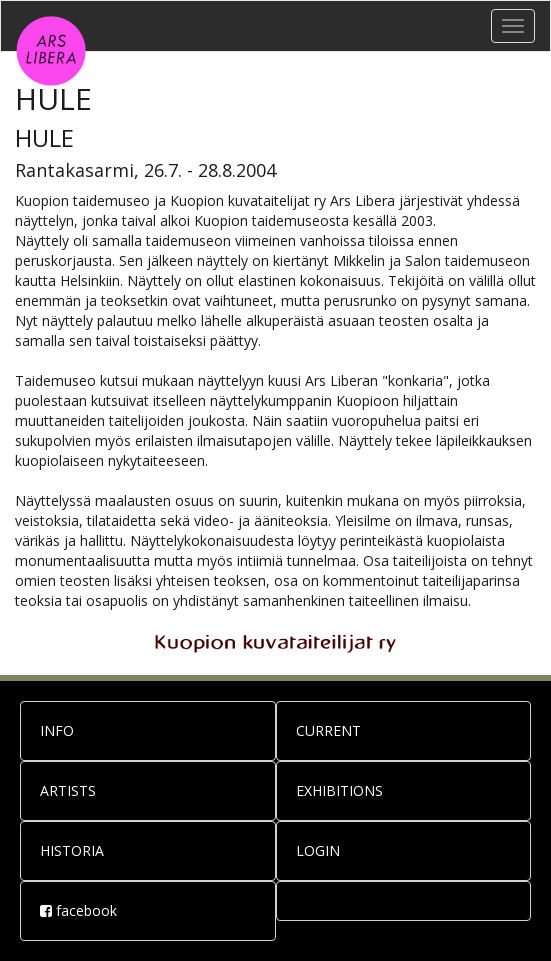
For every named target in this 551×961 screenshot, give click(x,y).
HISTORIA (72, 850)
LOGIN (318, 850)
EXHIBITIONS (339, 790)
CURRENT (328, 730)
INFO (57, 730)
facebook (78, 910)
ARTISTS (68, 790)
